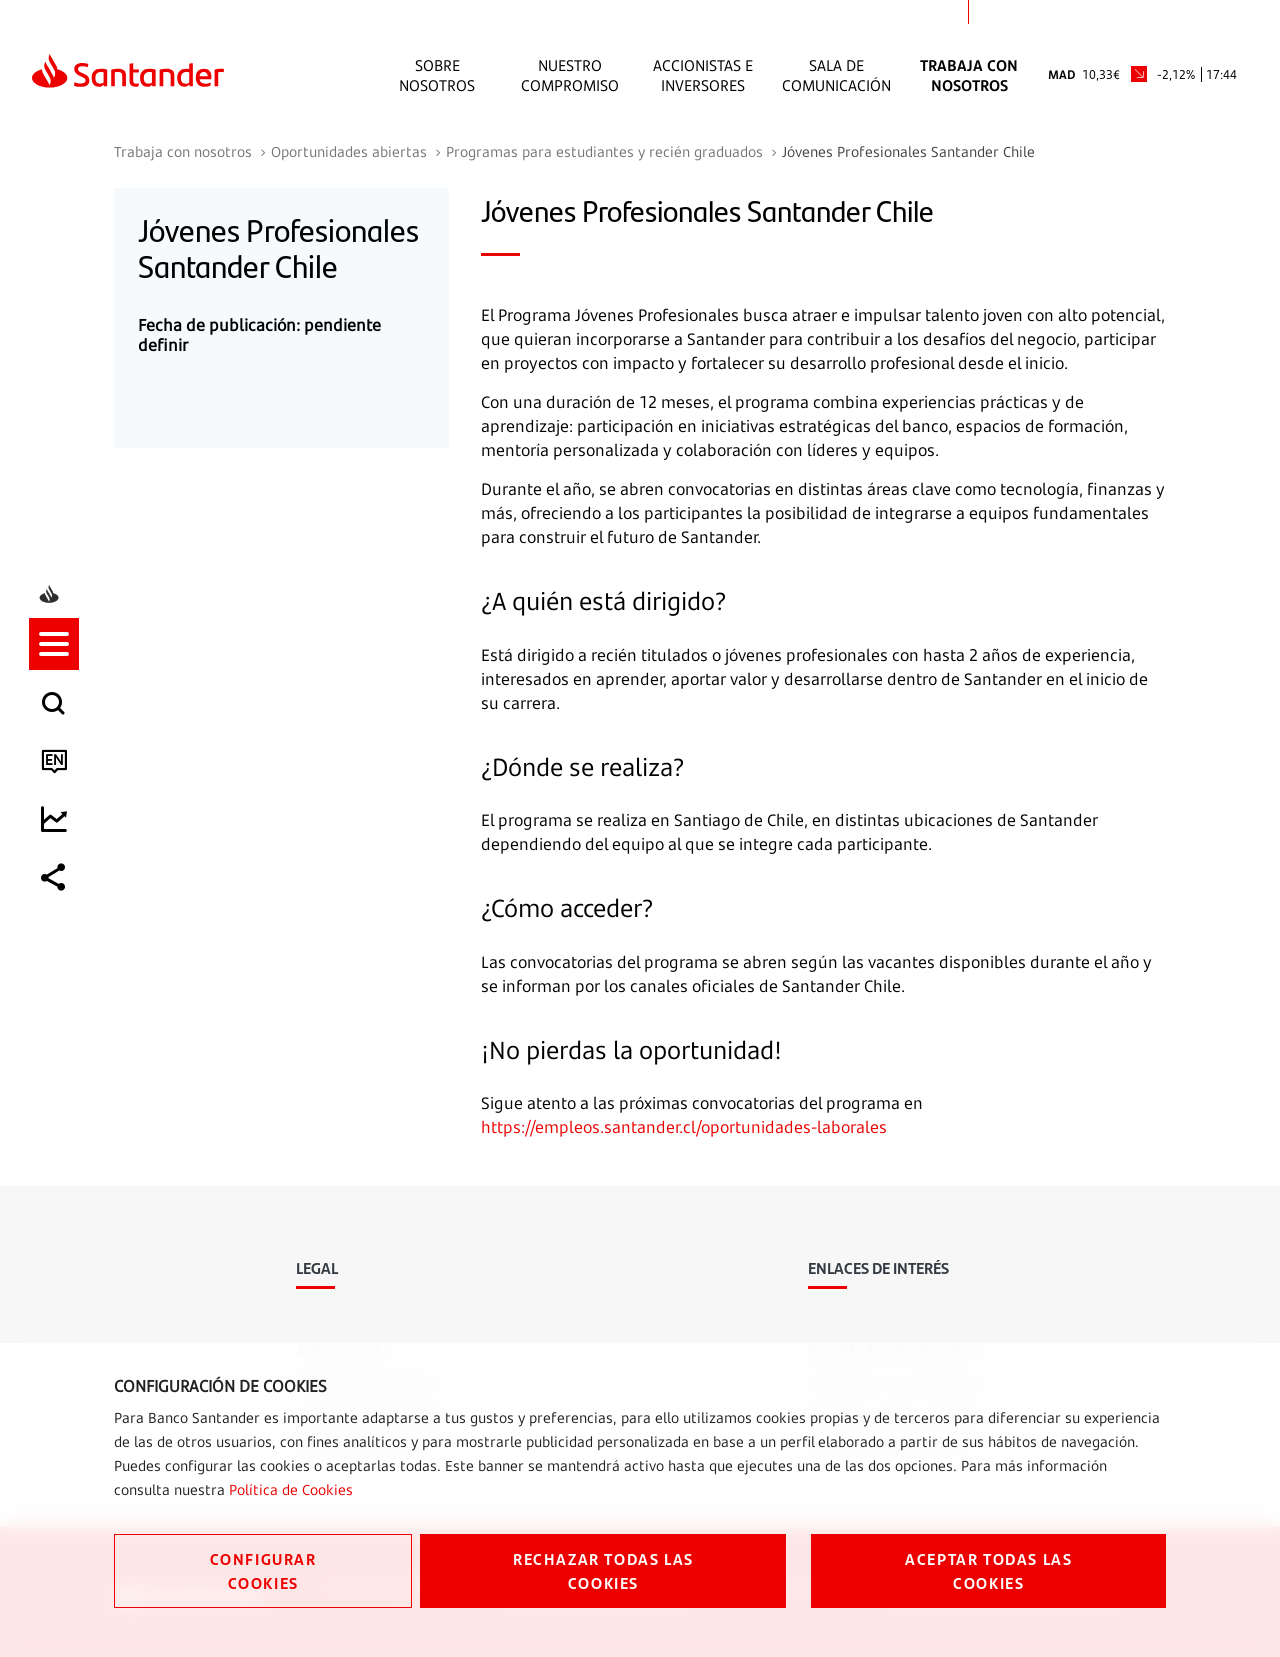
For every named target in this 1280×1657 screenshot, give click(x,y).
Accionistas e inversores (703, 75)
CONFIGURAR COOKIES (263, 1570)
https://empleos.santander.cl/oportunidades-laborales (684, 1127)
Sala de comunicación (836, 75)
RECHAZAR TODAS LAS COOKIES (603, 1570)
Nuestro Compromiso (570, 75)
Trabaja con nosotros (969, 75)
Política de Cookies (291, 1489)
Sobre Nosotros (437, 75)
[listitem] (57, 740)
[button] (57, 740)
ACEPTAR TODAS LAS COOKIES (988, 1570)
